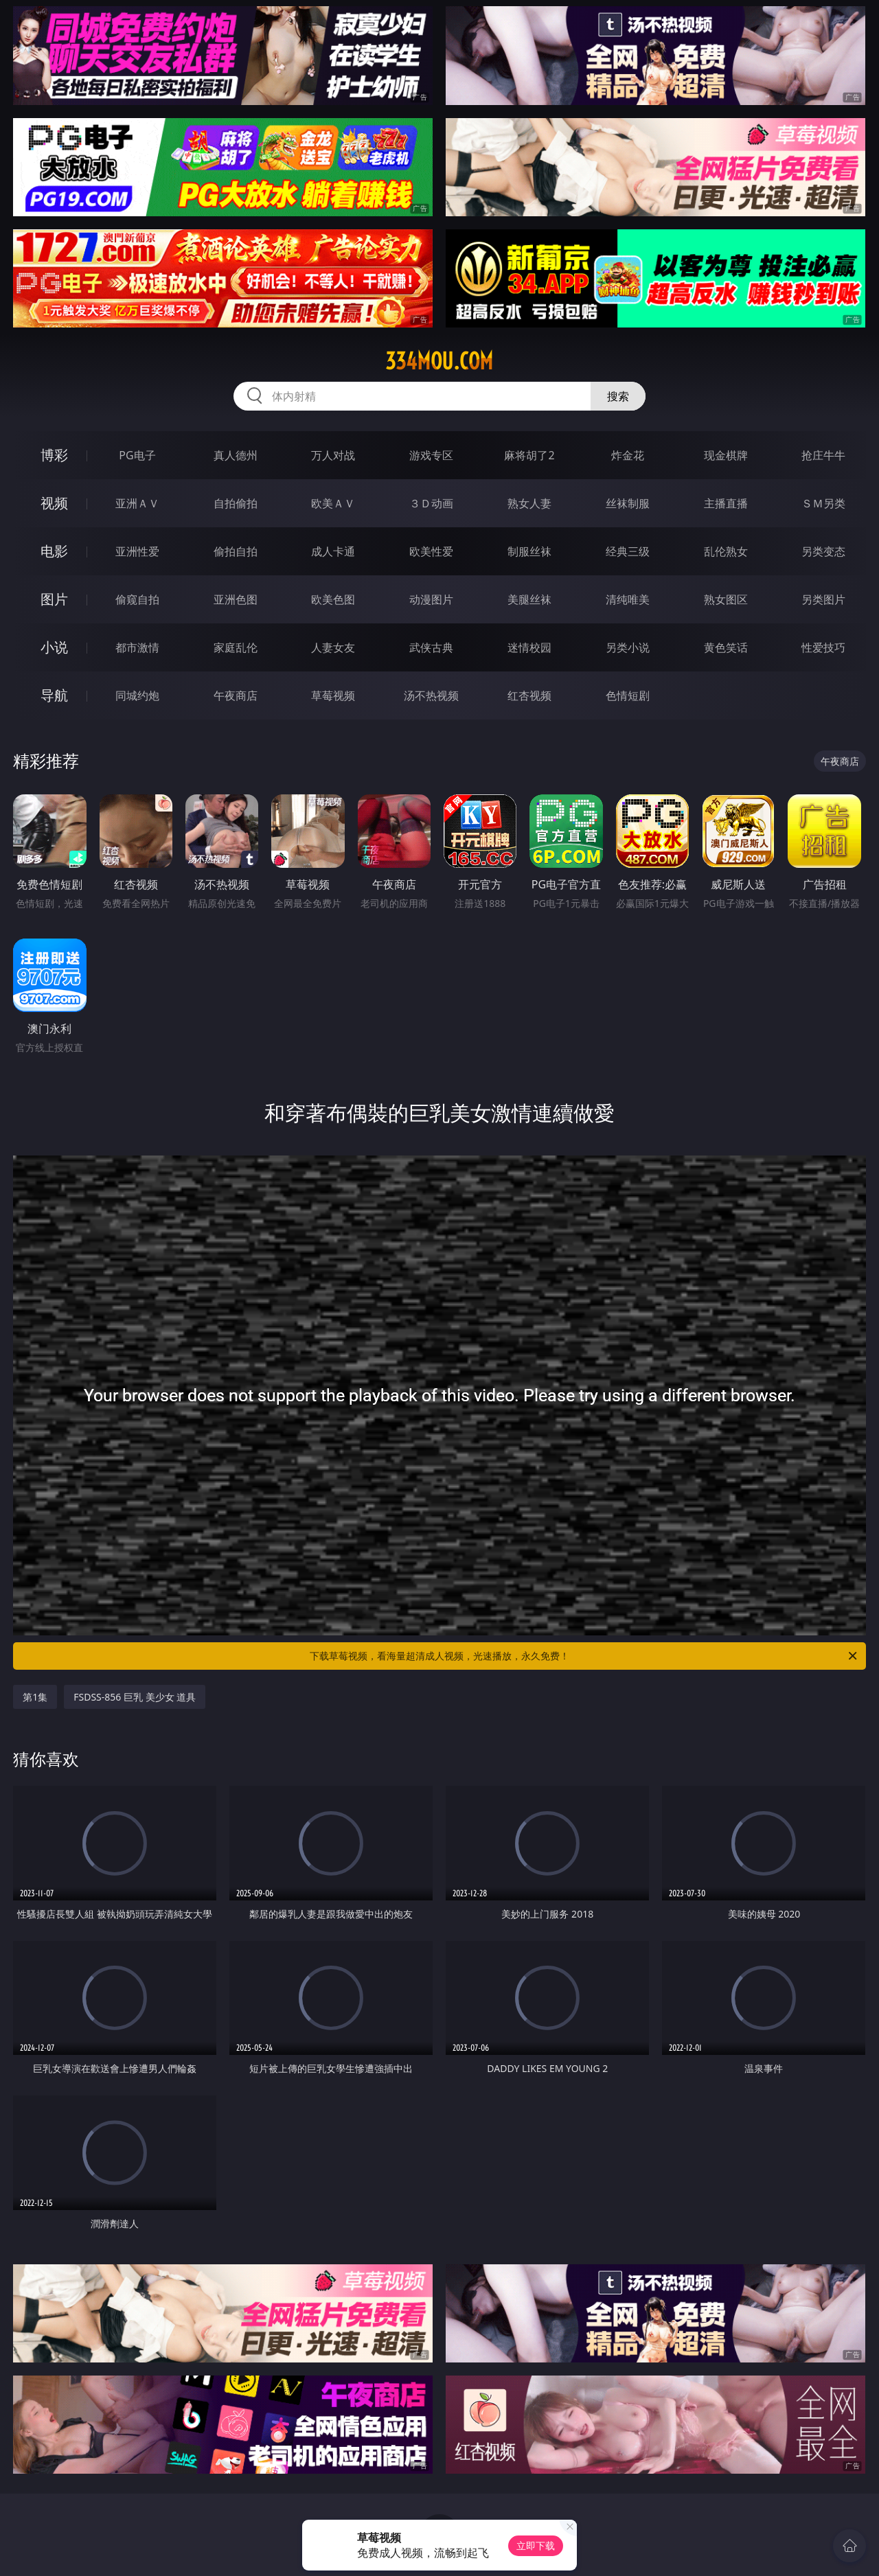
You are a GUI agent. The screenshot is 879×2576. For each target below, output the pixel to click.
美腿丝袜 (529, 599)
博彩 (54, 455)
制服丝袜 (529, 551)
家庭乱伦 (236, 647)
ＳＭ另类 (823, 503)
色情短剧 (628, 695)
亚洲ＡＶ (137, 503)
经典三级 (628, 551)
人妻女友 (333, 647)
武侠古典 (431, 647)
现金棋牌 (726, 455)
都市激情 (137, 647)
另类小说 (628, 647)
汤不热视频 (431, 695)
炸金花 (627, 455)
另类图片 (823, 599)
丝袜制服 (628, 503)
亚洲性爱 (137, 551)
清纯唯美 (628, 599)
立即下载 (535, 2545)
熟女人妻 (529, 503)
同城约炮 (137, 695)
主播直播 (726, 503)
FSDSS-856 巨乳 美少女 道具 (134, 1696)
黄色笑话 (726, 647)
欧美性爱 (431, 551)
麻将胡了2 (529, 455)
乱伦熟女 (726, 551)
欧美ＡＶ (333, 503)
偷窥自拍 (137, 599)
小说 (54, 647)
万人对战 (333, 455)
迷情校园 (529, 647)
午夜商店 (236, 695)
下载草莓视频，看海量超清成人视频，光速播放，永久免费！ (584, 1656)
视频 (54, 503)
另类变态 (823, 551)
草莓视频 (333, 695)
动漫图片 (431, 599)
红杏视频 (529, 695)
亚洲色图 (236, 599)
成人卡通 (333, 551)
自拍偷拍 (236, 503)
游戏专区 (431, 455)
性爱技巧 (823, 647)
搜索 (618, 396)
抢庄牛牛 (823, 455)
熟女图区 (726, 599)
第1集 (35, 1696)
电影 (54, 551)
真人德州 (236, 455)
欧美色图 (333, 599)
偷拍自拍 (236, 551)
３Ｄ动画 (431, 503)
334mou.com (439, 361)
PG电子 (137, 455)
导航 (54, 695)
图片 (54, 599)
